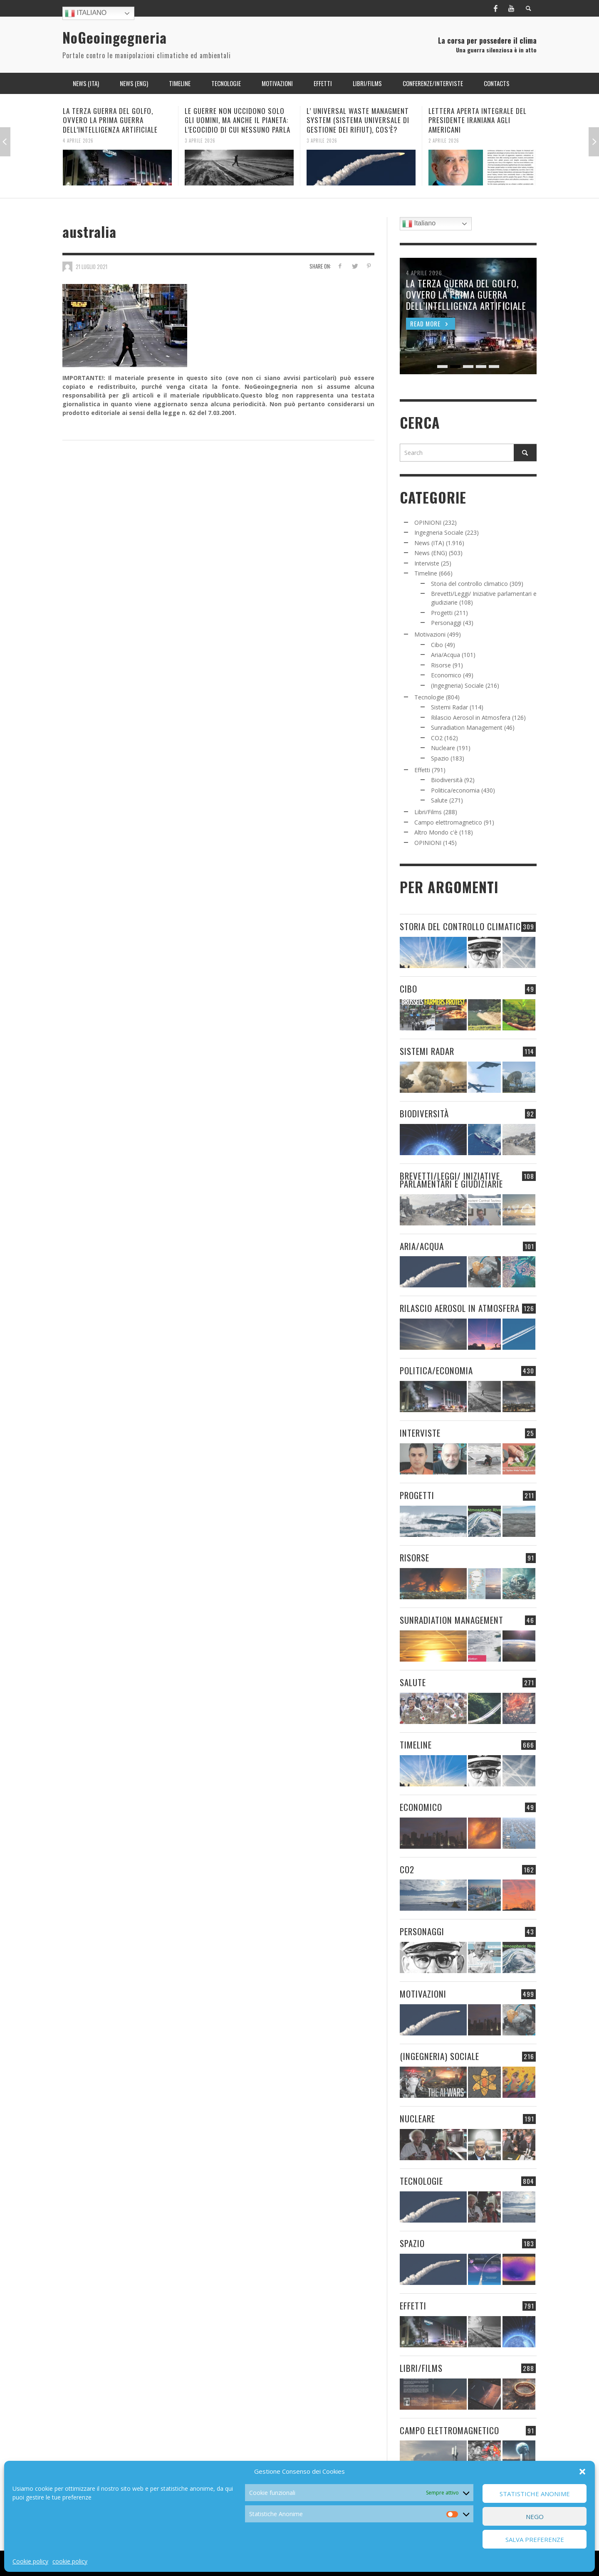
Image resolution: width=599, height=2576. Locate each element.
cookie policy (69, 2561)
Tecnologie (429, 697)
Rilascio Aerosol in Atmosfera (470, 717)
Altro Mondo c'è (436, 832)
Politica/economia (455, 790)
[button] (582, 2471)
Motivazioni (430, 634)
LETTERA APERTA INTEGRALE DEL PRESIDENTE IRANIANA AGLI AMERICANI (477, 120)
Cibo (437, 645)
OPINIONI (427, 522)
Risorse (441, 665)
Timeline (425, 573)
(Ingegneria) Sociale (457, 685)
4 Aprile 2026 (78, 140)
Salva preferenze (534, 2539)
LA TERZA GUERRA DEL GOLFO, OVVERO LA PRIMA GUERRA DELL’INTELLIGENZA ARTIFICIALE (110, 120)
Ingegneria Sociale (438, 532)
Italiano (85, 13)
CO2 (437, 738)
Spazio (440, 758)
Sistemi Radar (449, 707)
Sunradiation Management (466, 727)
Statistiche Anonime (535, 2494)
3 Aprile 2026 (200, 140)
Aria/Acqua (445, 655)
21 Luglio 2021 (91, 266)
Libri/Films (428, 812)
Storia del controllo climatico (469, 584)
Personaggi (446, 623)
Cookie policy (30, 2561)
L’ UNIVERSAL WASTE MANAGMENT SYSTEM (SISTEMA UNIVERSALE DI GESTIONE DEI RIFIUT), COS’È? (358, 120)
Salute (439, 800)
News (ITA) (429, 543)
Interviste (426, 563)
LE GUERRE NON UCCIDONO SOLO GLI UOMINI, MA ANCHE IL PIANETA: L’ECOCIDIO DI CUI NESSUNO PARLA (237, 120)
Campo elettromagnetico (448, 822)
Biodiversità (447, 780)
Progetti (442, 613)
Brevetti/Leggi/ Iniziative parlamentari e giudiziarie (451, 1179)
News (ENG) (430, 553)
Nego (535, 2516)
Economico (446, 675)
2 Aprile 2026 (443, 140)
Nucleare (443, 748)
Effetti (422, 770)
